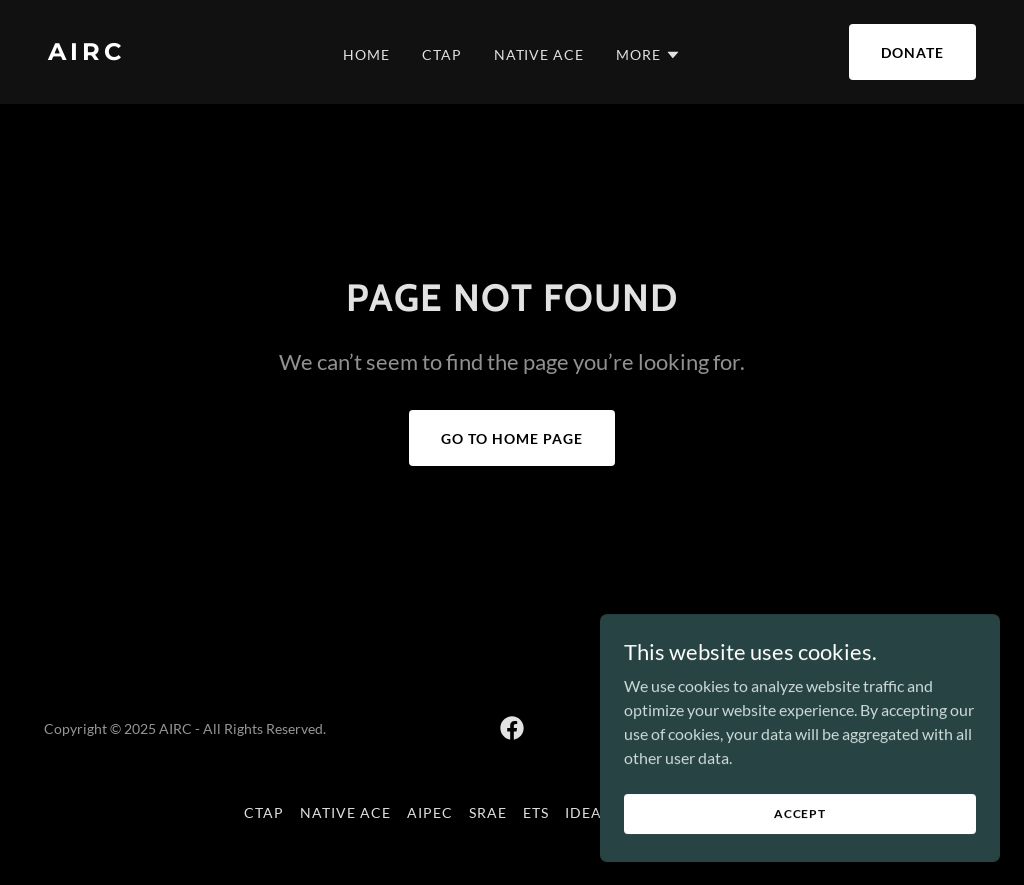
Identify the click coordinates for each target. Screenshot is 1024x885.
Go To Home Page (512, 438)
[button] (648, 55)
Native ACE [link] (539, 54)
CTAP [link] (442, 54)
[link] (169, 53)
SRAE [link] (488, 812)
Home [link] (366, 54)
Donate (912, 52)
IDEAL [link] (587, 812)
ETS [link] (536, 812)
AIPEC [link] (430, 812)
